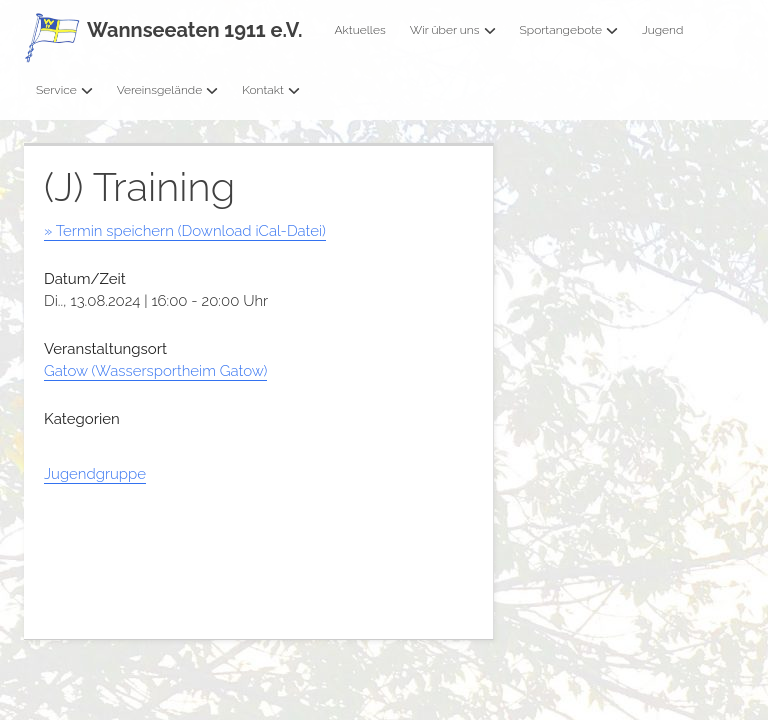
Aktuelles (359, 30)
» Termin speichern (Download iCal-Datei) (185, 231)
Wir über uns (453, 30)
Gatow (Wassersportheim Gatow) (155, 371)
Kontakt (271, 90)
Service (64, 90)
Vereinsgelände (168, 90)
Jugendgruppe (95, 474)
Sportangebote (569, 30)
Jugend (662, 30)
